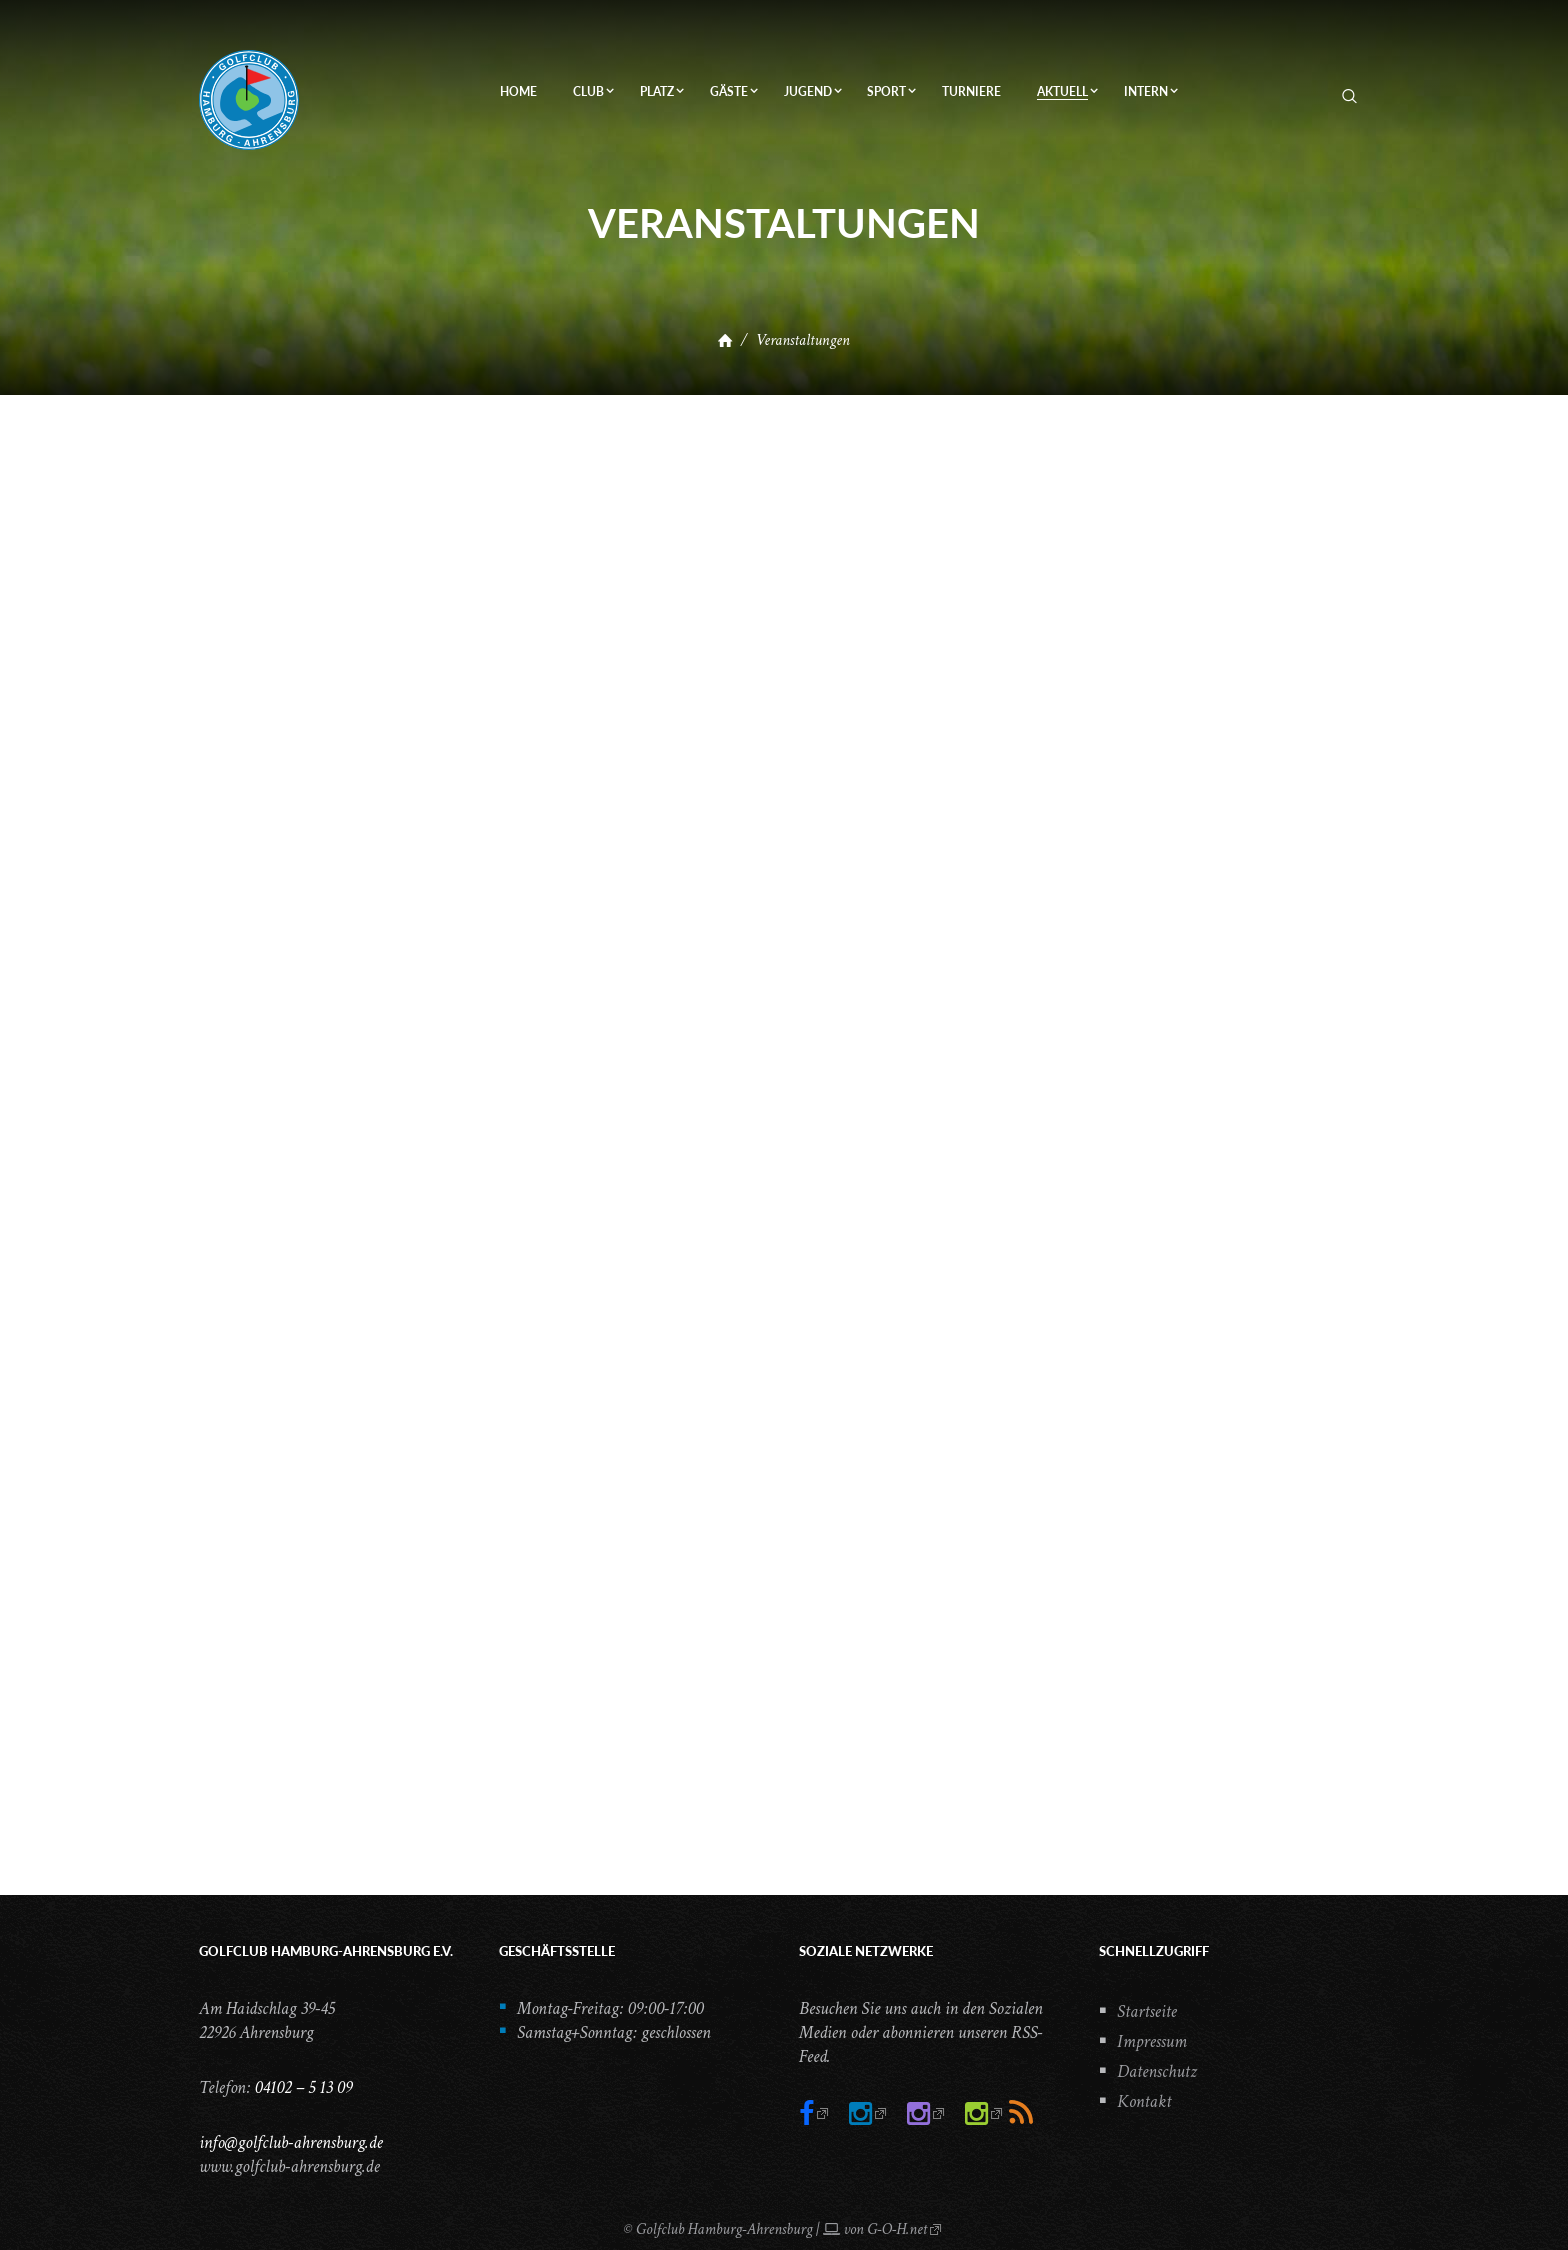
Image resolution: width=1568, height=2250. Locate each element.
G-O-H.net (897, 2229)
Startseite (1147, 2011)
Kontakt (1144, 2101)
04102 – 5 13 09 (303, 2087)
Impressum (1152, 2041)
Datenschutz (1157, 2071)
